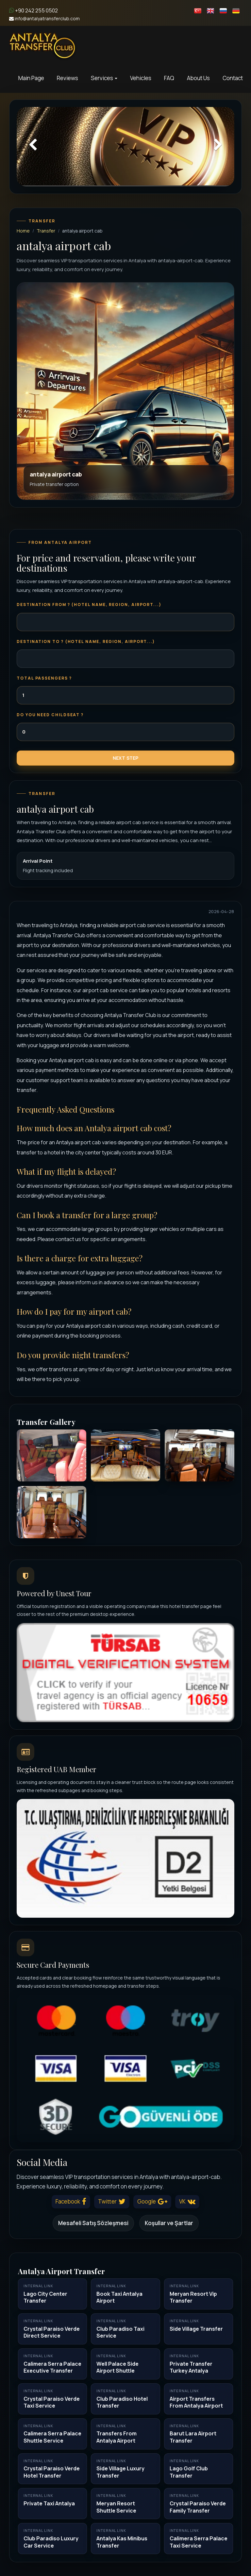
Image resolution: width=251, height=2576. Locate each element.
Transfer (46, 231)
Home (23, 231)
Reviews (67, 78)
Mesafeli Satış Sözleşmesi (93, 2223)
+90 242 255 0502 (33, 10)
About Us (198, 78)
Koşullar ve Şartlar (169, 2223)
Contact (233, 78)
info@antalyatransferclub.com (44, 18)
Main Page (31, 78)
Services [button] (104, 78)
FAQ (169, 78)
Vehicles (140, 78)
